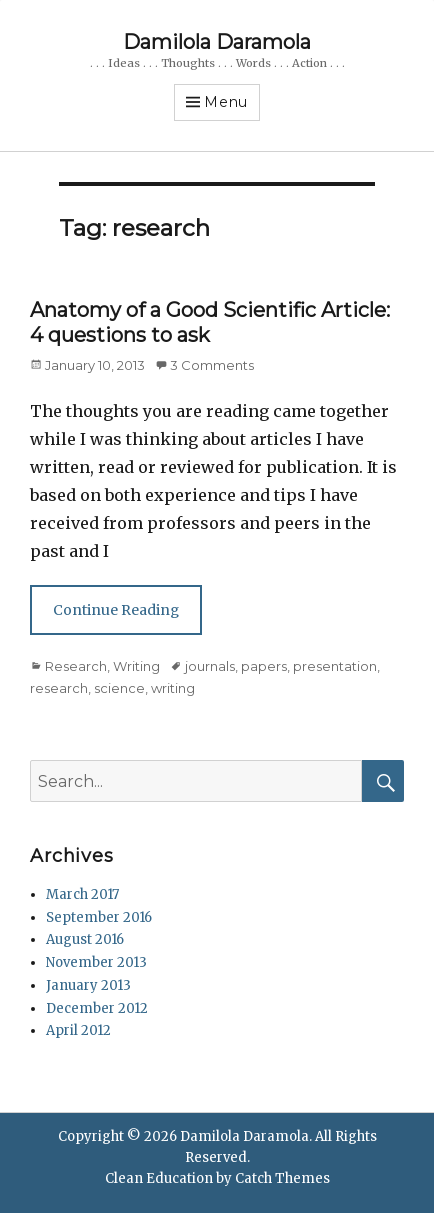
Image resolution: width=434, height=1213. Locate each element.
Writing (136, 666)
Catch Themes (282, 1178)
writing (173, 688)
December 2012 (97, 1008)
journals (210, 666)
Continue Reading (116, 610)
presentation (335, 666)
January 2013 (88, 985)
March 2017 (82, 894)
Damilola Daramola (217, 42)
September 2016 (99, 917)
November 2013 (96, 962)
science (119, 688)
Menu (226, 102)
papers (264, 666)
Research (76, 666)
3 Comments (212, 365)
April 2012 (78, 1030)
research (59, 688)
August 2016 (85, 939)
